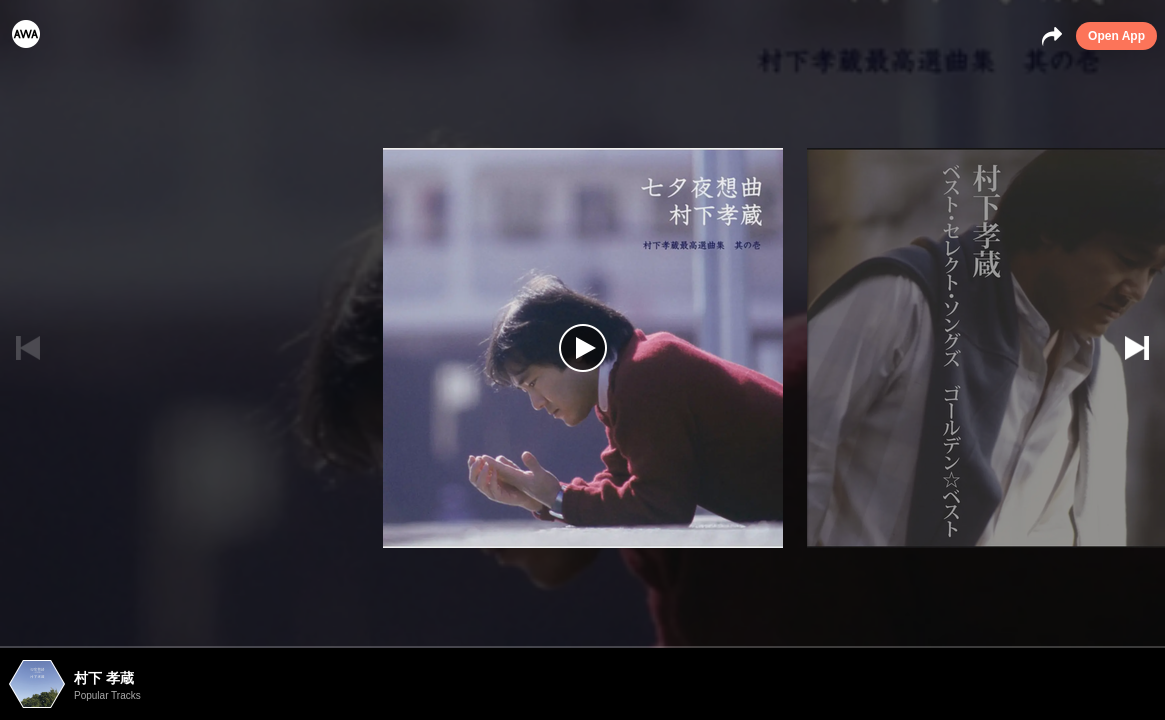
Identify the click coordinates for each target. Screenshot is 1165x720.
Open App (1116, 36)
